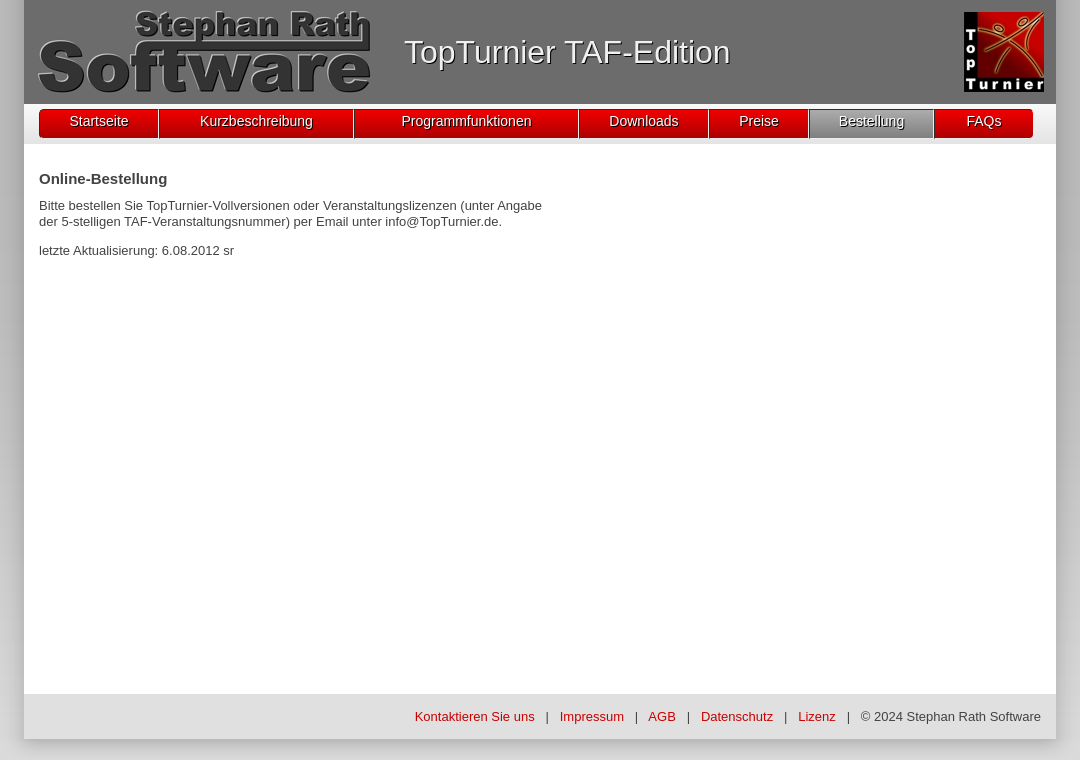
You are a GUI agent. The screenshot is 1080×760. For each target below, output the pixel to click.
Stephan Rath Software (974, 716)
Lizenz (817, 716)
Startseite (98, 121)
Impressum (592, 716)
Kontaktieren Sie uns (475, 716)
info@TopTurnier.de (441, 221)
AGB (661, 716)
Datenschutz (737, 716)
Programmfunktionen (467, 121)
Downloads (643, 121)
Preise (759, 121)
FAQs (983, 121)
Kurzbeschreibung (256, 121)
